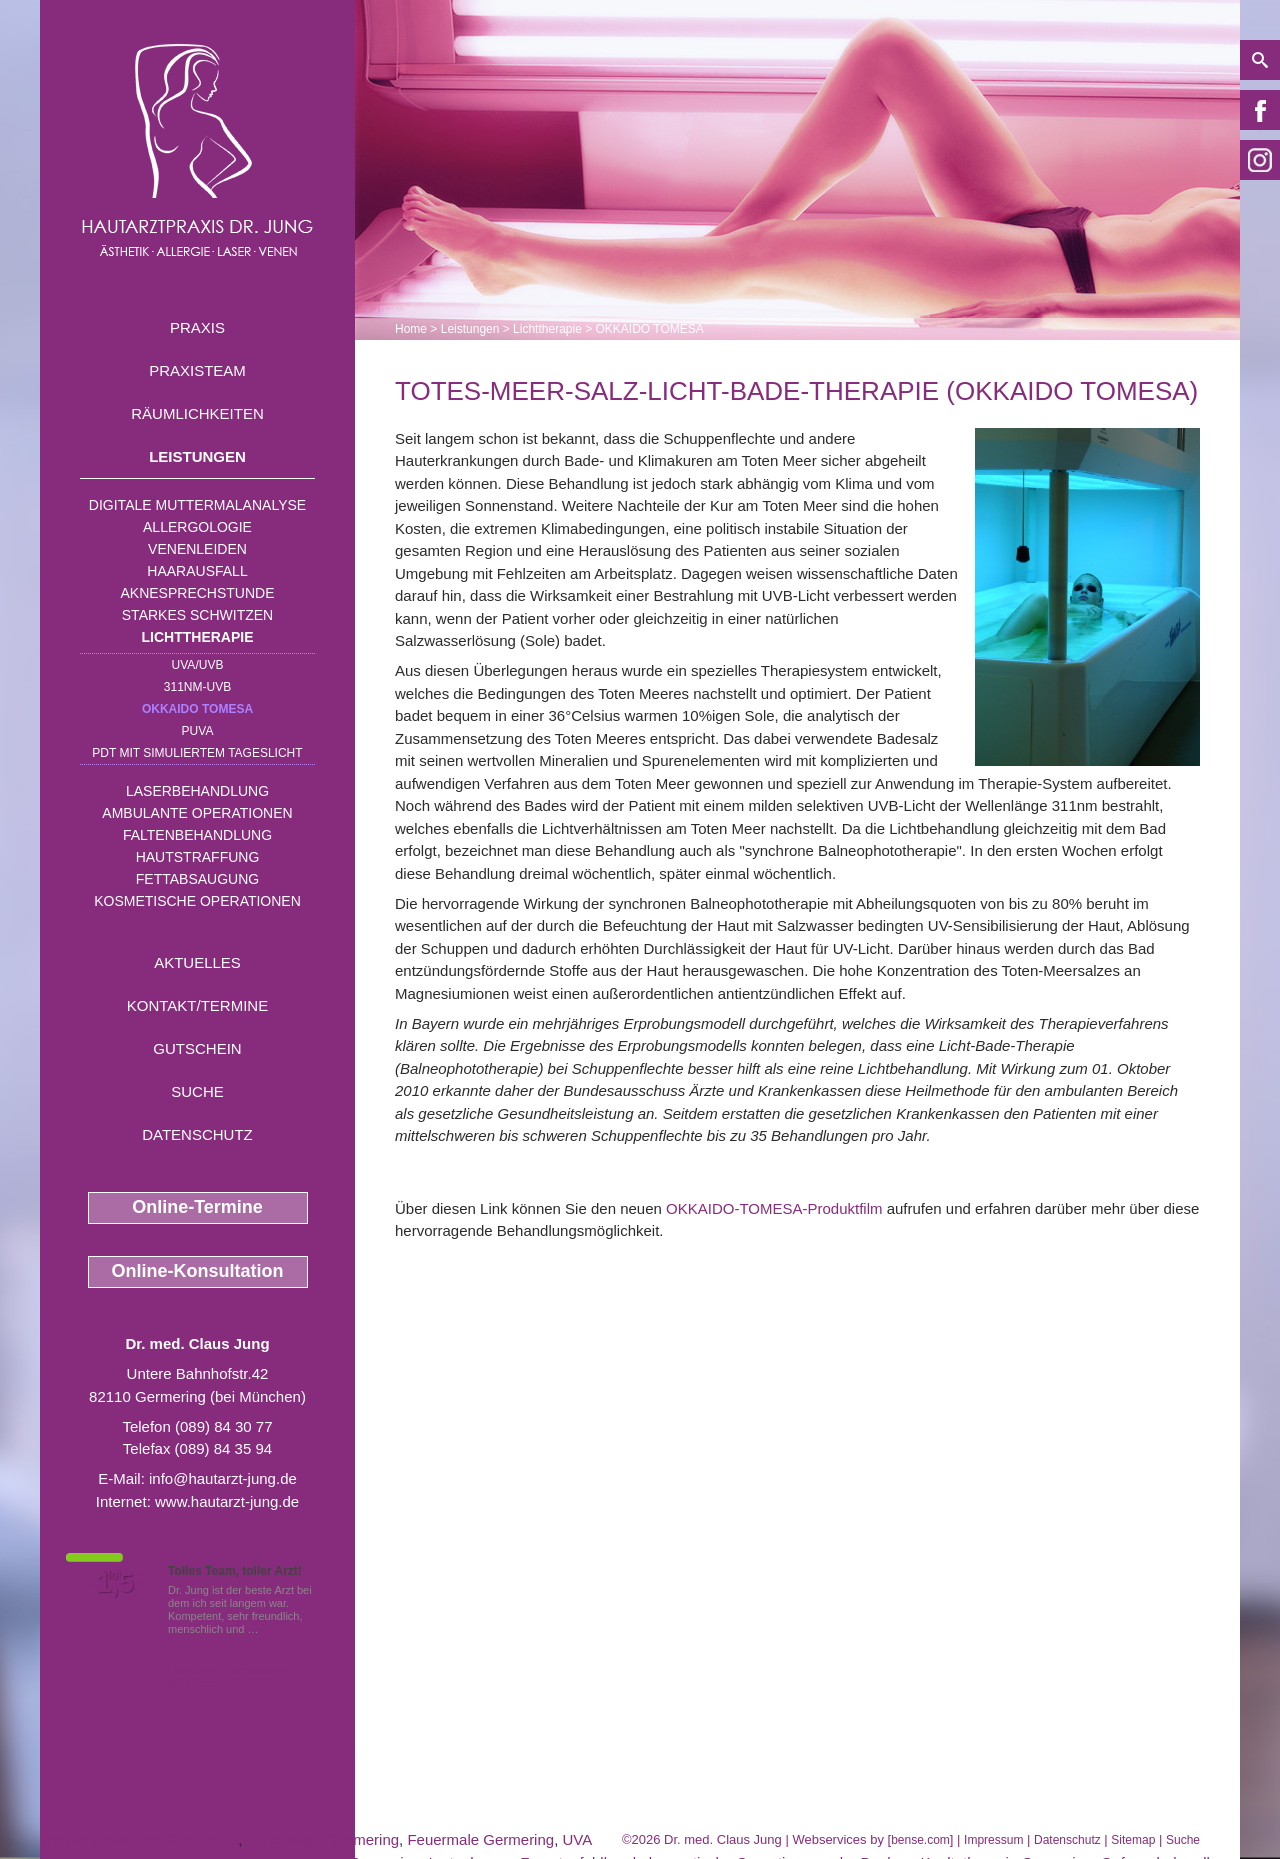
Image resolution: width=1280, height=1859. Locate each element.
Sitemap (1133, 1840)
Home (411, 329)
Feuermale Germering (480, 1839)
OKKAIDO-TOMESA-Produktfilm (774, 1208)
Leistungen (197, 456)
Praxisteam (197, 370)
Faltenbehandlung (197, 835)
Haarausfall (197, 571)
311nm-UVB (197, 687)
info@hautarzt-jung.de (223, 1478)
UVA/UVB (198, 665)
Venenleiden (197, 549)
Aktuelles (197, 962)
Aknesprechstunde (197, 593)
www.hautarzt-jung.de (227, 1501)
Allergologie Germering (322, 1839)
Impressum (993, 1840)
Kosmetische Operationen (197, 901)
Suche (197, 1091)
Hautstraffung (198, 857)
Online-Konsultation (198, 1271)
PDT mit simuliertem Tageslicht (197, 753)
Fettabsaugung (197, 879)
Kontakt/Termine (197, 1005)
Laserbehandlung (197, 791)
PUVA (198, 731)
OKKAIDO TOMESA (197, 709)
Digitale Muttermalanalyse (197, 505)
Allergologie (197, 527)
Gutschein (197, 1048)
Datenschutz (197, 1134)
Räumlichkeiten (197, 413)
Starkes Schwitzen (197, 615)
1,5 (115, 1583)
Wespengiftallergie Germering (139, 1839)
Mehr (274, 1629)
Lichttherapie (198, 637)
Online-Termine (197, 1207)
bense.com (920, 1840)
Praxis (197, 327)
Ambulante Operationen (197, 813)
